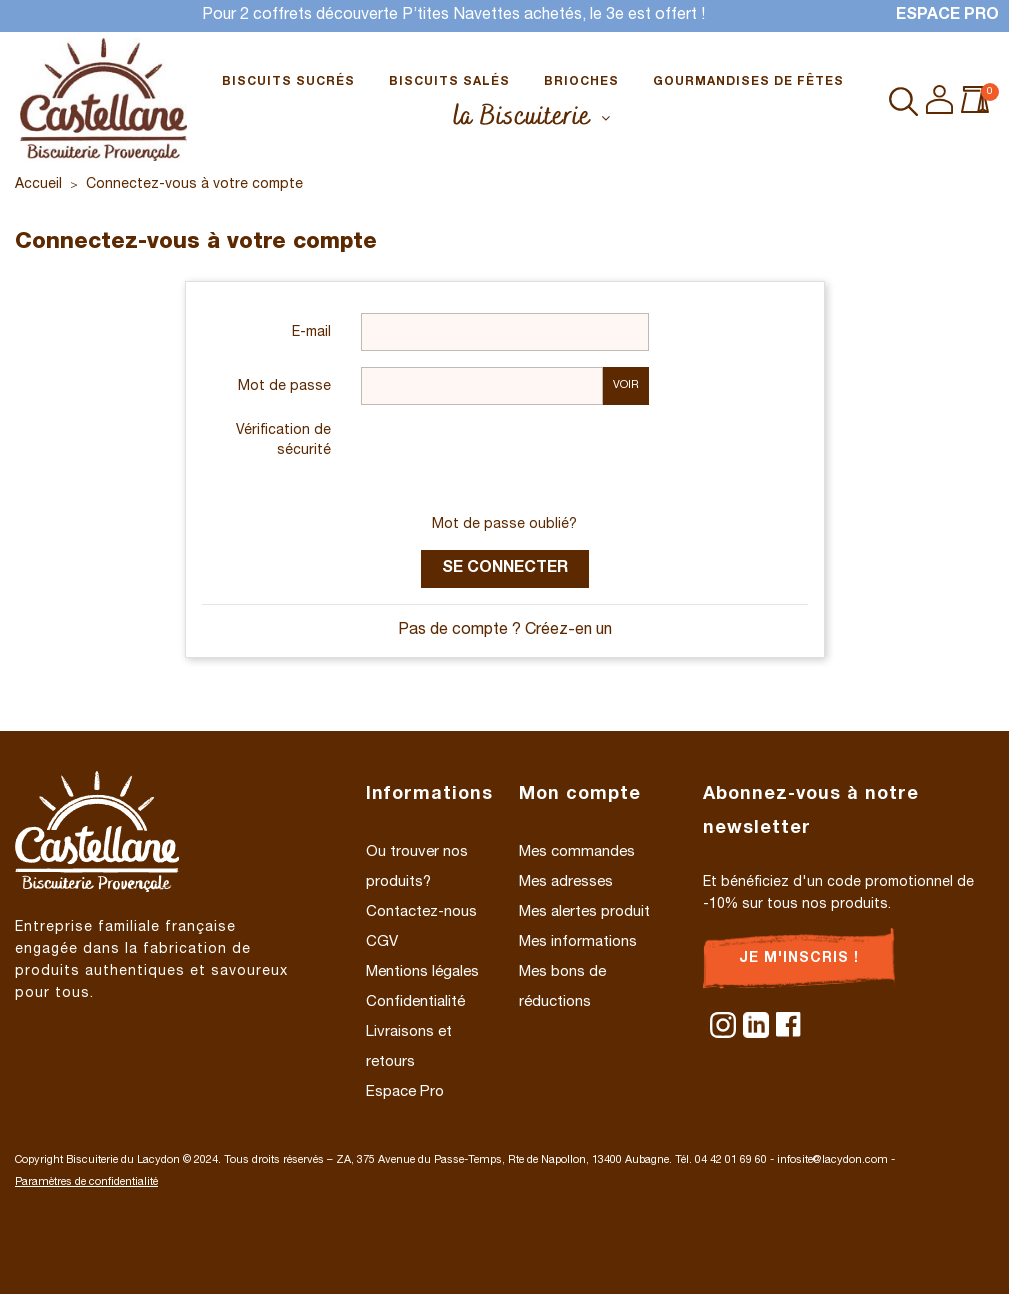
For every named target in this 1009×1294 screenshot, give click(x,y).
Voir (626, 385)
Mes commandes (577, 852)
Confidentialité (415, 1002)
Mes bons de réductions (562, 987)
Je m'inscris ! (799, 959)
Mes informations (578, 942)
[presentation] (513, 460)
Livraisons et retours (409, 1047)
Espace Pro (947, 16)
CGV (382, 942)
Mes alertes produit (584, 912)
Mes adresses (566, 882)
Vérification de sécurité (283, 441)
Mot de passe (284, 387)
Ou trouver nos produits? (417, 867)
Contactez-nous (421, 912)
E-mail (311, 333)
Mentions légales (422, 972)
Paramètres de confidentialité (86, 1182)
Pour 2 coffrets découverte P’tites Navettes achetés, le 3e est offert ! (453, 16)
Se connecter (505, 569)
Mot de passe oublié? (504, 525)
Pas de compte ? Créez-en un (505, 631)
